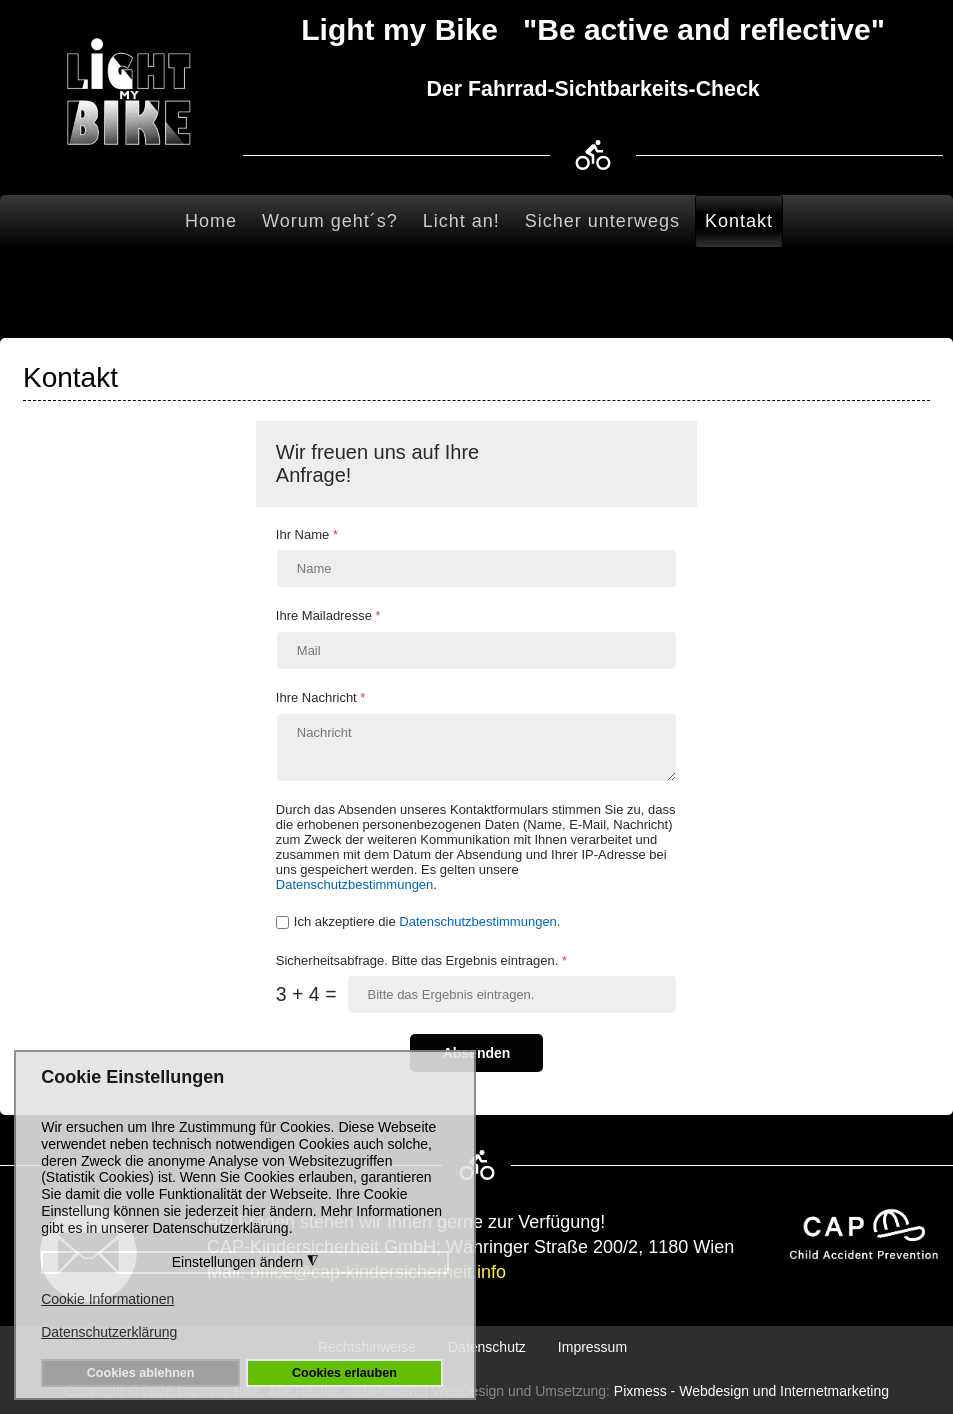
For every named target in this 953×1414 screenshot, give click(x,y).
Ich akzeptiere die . (427, 921)
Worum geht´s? (330, 221)
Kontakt (739, 221)
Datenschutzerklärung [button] (109, 1332)
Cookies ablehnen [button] (141, 1373)
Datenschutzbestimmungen (355, 884)
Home (211, 221)
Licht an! (461, 221)
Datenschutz (487, 1347)
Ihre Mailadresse (328, 615)
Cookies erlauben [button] (344, 1373)
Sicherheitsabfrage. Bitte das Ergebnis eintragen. (421, 960)
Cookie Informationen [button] (107, 1299)
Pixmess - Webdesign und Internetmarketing (751, 1391)
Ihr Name (307, 534)
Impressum (592, 1347)
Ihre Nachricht (321, 697)
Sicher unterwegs (602, 221)
